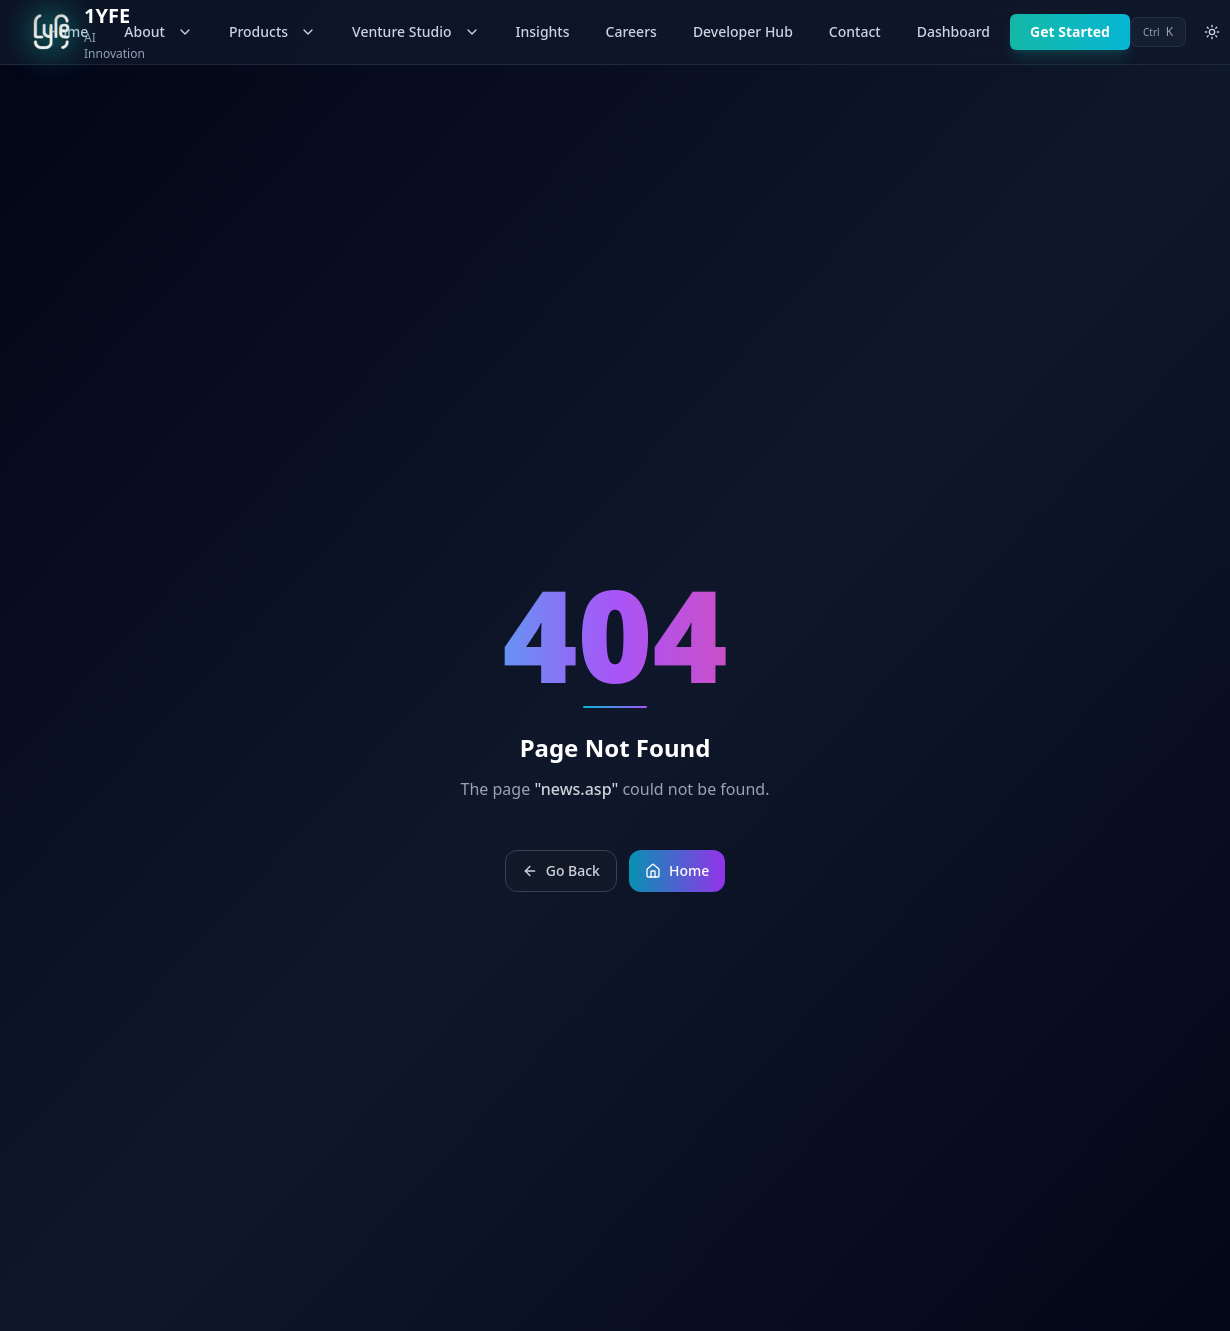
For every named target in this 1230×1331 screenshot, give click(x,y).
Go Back (561, 870)
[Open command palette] (1158, 32)
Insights (543, 31)
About (158, 31)
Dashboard (953, 31)
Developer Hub (743, 31)
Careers (631, 31)
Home (677, 870)
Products (272, 31)
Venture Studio (415, 31)
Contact (855, 31)
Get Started (1070, 31)
